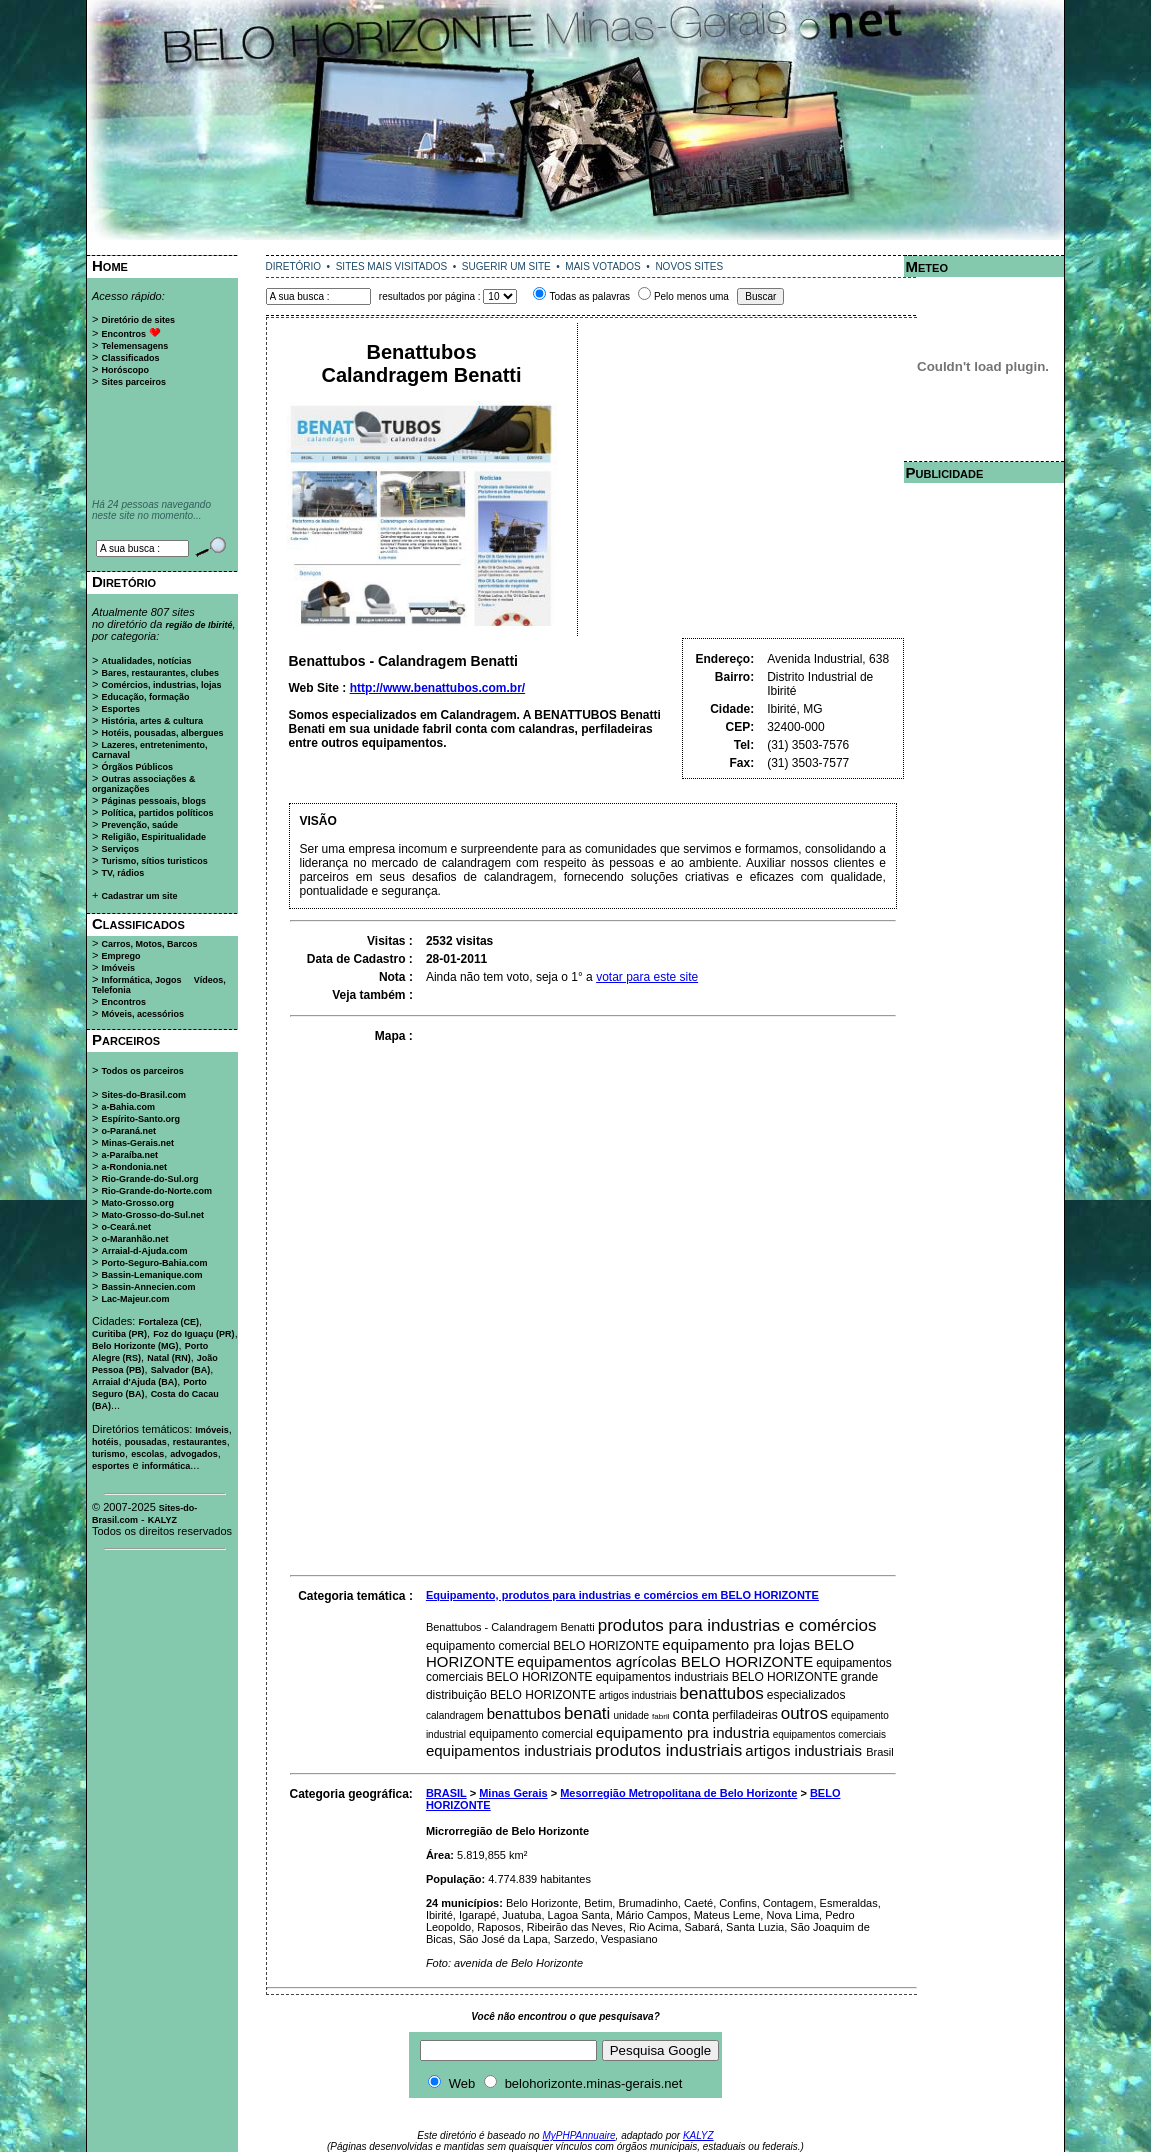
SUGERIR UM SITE (506, 266)
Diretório (124, 581)
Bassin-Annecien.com (148, 1287)
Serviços (120, 849)
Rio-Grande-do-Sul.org (149, 1179)
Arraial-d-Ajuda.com (144, 1251)
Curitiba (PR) (119, 1334)
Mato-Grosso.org (137, 1203)
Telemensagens (134, 346)
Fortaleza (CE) (168, 1322)
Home (110, 265)
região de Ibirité (198, 625)
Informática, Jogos (141, 980)
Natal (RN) (169, 1358)
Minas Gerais (513, 1793)
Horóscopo (125, 370)
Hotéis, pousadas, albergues (162, 733)
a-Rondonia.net (134, 1167)
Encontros (123, 334)
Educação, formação (145, 697)
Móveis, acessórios (142, 1014)
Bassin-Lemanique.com (151, 1275)
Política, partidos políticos (157, 813)
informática (166, 1466)
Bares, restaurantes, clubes (160, 673)
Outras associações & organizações (144, 784)
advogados (194, 1454)
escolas (147, 1454)
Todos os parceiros (142, 1071)
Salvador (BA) (181, 1370)
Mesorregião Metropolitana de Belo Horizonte (678, 1793)
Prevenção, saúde (139, 825)
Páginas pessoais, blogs (153, 801)
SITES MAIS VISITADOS (392, 266)
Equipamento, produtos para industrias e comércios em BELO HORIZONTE (622, 1595)
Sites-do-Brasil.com (143, 1095)
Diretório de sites (138, 320)
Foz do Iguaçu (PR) (194, 1334)
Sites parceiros (133, 382)
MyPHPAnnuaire (578, 2135)
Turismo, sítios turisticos (154, 861)
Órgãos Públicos (137, 767)
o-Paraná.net (128, 1131)
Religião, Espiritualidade (153, 837)
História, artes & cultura (152, 721)
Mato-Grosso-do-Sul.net (152, 1215)
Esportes (120, 709)
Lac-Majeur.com (135, 1299)
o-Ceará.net (126, 1227)
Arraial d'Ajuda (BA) (134, 1382)
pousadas (146, 1442)
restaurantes (200, 1442)
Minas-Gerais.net (137, 1143)
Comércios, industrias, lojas (161, 685)
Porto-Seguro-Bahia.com (154, 1263)
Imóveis (118, 968)
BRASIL (446, 1793)
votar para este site (647, 977)
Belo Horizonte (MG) (135, 1346)
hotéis (105, 1442)
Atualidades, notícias (146, 661)
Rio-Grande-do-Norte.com (156, 1191)
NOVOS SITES (689, 266)
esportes (111, 1466)
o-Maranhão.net (134, 1239)
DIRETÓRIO (294, 266)
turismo (108, 1454)
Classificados (130, 358)
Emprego (120, 956)
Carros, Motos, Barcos (149, 944)
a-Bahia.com (128, 1107)
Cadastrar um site (139, 896)
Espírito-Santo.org (140, 1119)
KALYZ (162, 1520)
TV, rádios (122, 873)
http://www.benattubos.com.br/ (438, 688)
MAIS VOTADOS (602, 266)
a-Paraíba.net (129, 1155)
